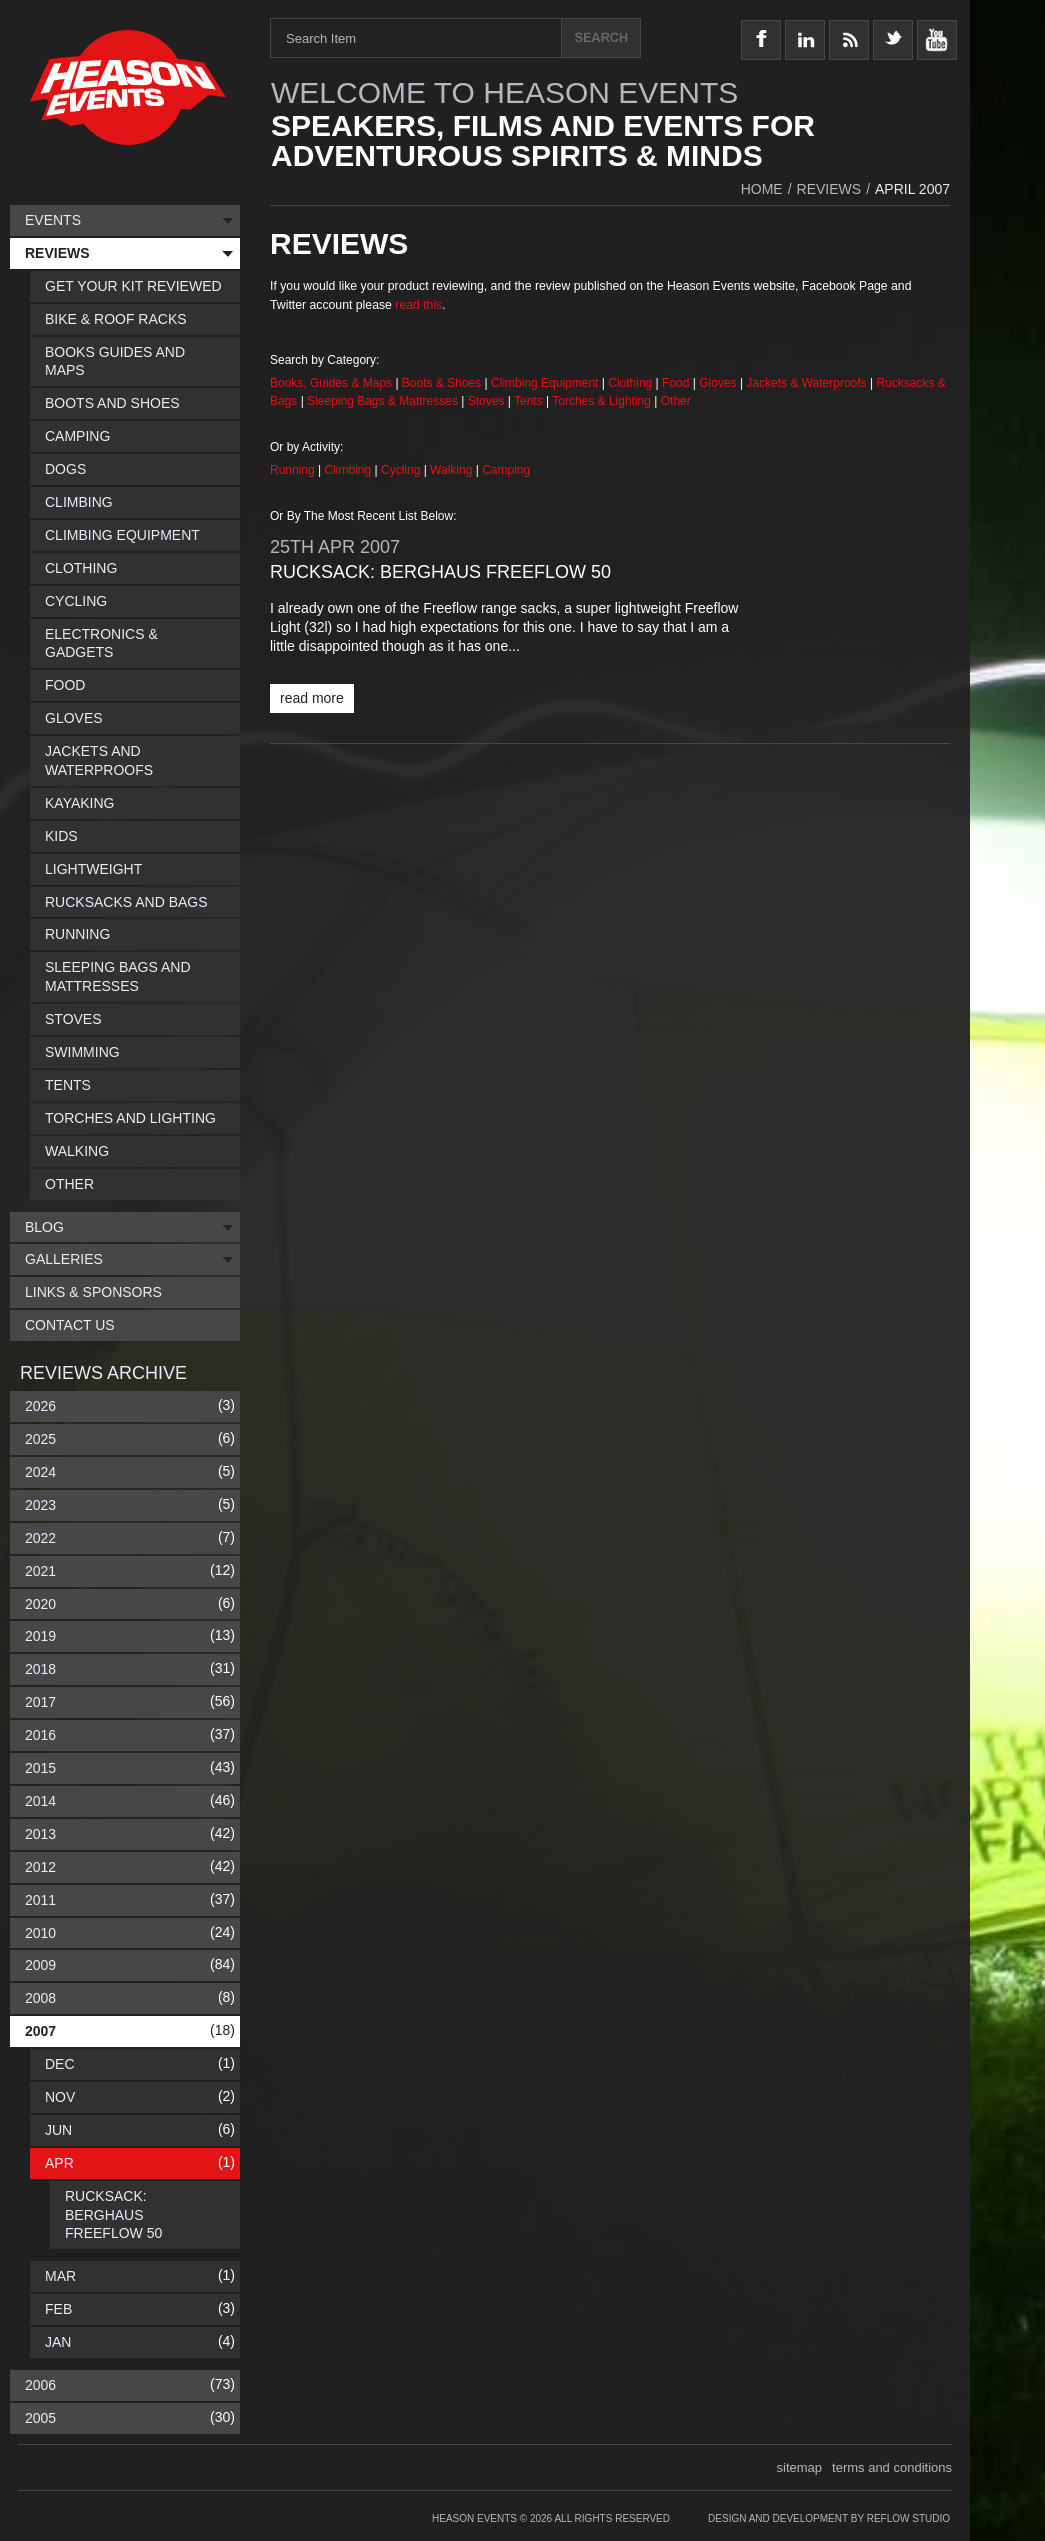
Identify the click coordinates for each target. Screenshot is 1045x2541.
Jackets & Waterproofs (806, 383)
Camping (506, 470)
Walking (453, 470)
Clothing (631, 383)
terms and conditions (892, 2467)
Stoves (488, 401)
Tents (530, 401)
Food (677, 383)
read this (418, 305)
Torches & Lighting (601, 401)
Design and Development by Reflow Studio (829, 2518)
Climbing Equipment (544, 383)
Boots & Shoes (441, 383)
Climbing (350, 470)
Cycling (402, 470)
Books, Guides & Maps (331, 383)
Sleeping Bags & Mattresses (382, 401)
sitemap (800, 2467)
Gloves (717, 383)
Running (294, 470)
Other (676, 401)
